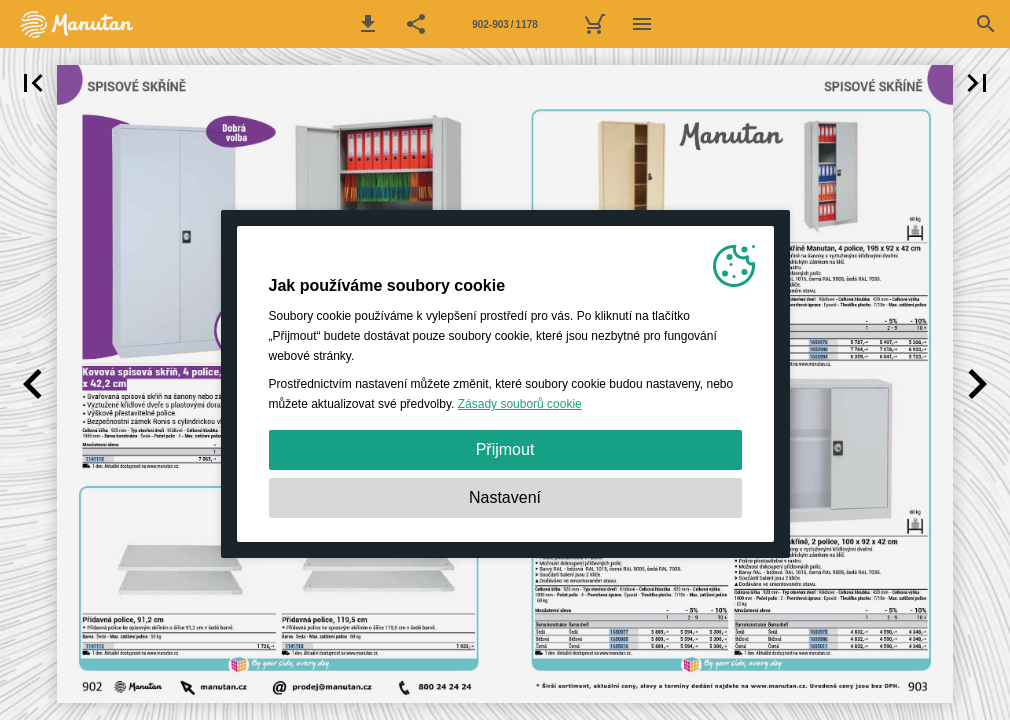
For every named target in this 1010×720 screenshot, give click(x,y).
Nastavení (505, 497)
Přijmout (505, 449)
